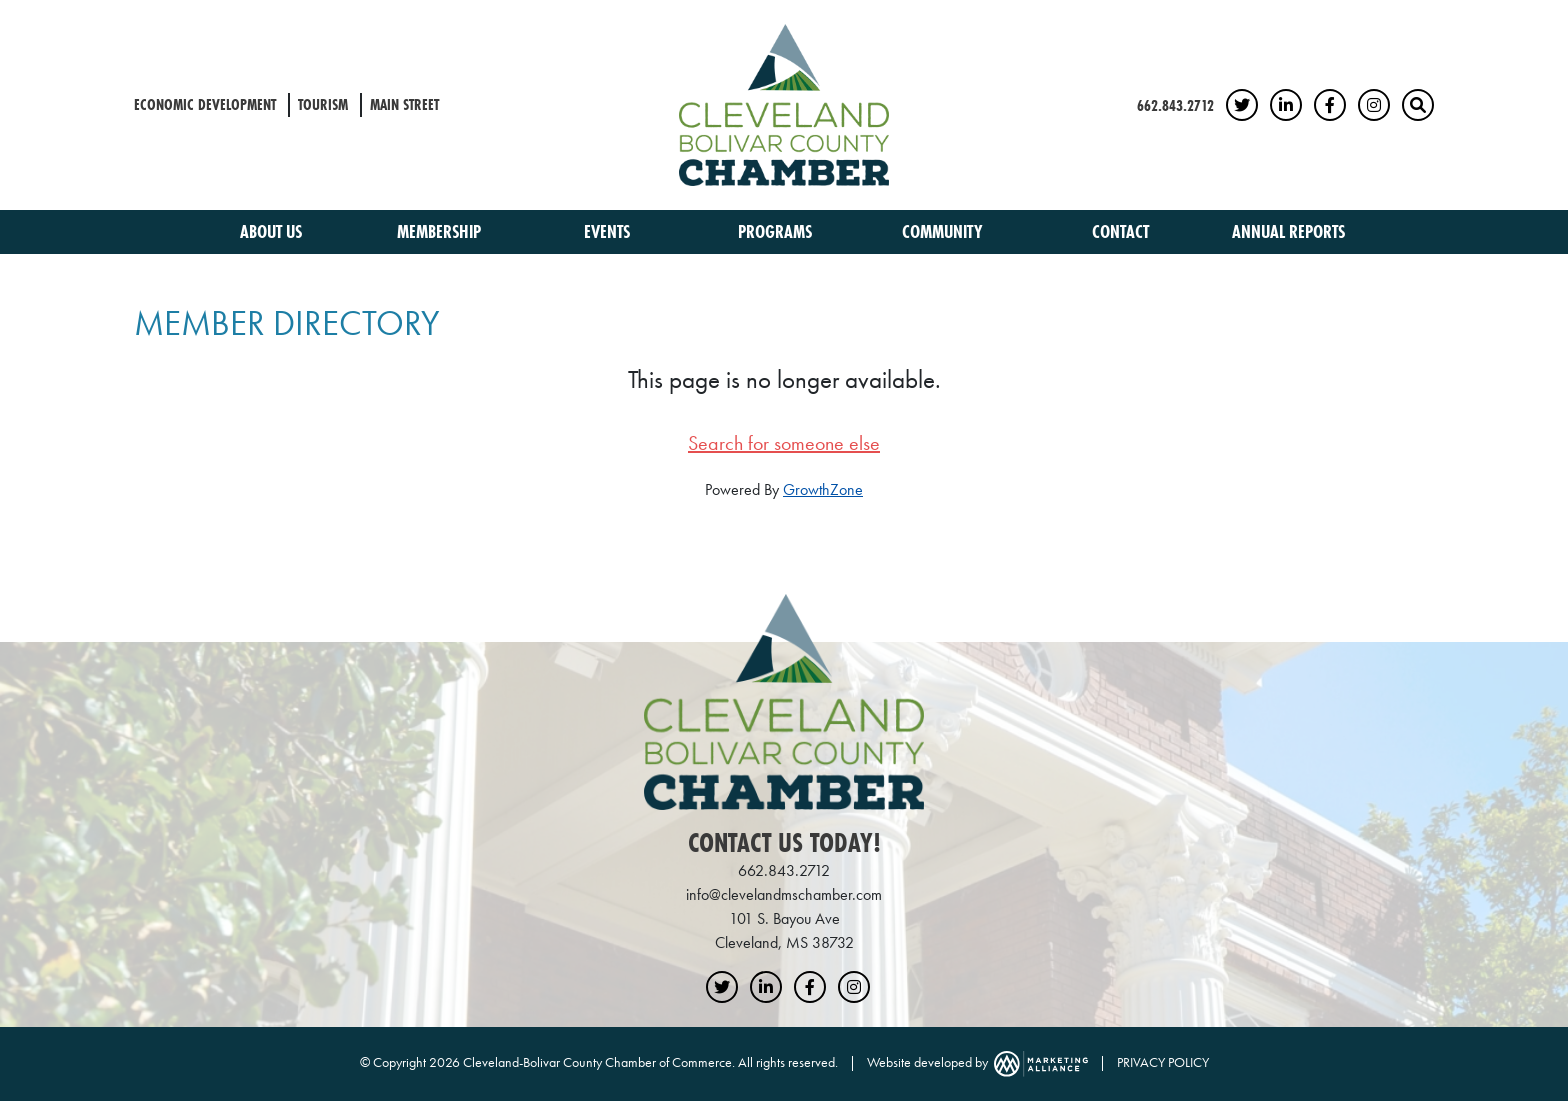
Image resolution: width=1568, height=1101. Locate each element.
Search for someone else (784, 443)
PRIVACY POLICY (1163, 1062)
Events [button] (609, 231)
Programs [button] (777, 231)
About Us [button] (273, 231)
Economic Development (205, 104)
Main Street (404, 104)
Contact (1120, 231)
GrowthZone (823, 489)
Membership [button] (441, 231)
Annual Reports (1288, 231)
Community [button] (944, 231)
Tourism (323, 104)
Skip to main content (0, 16)
